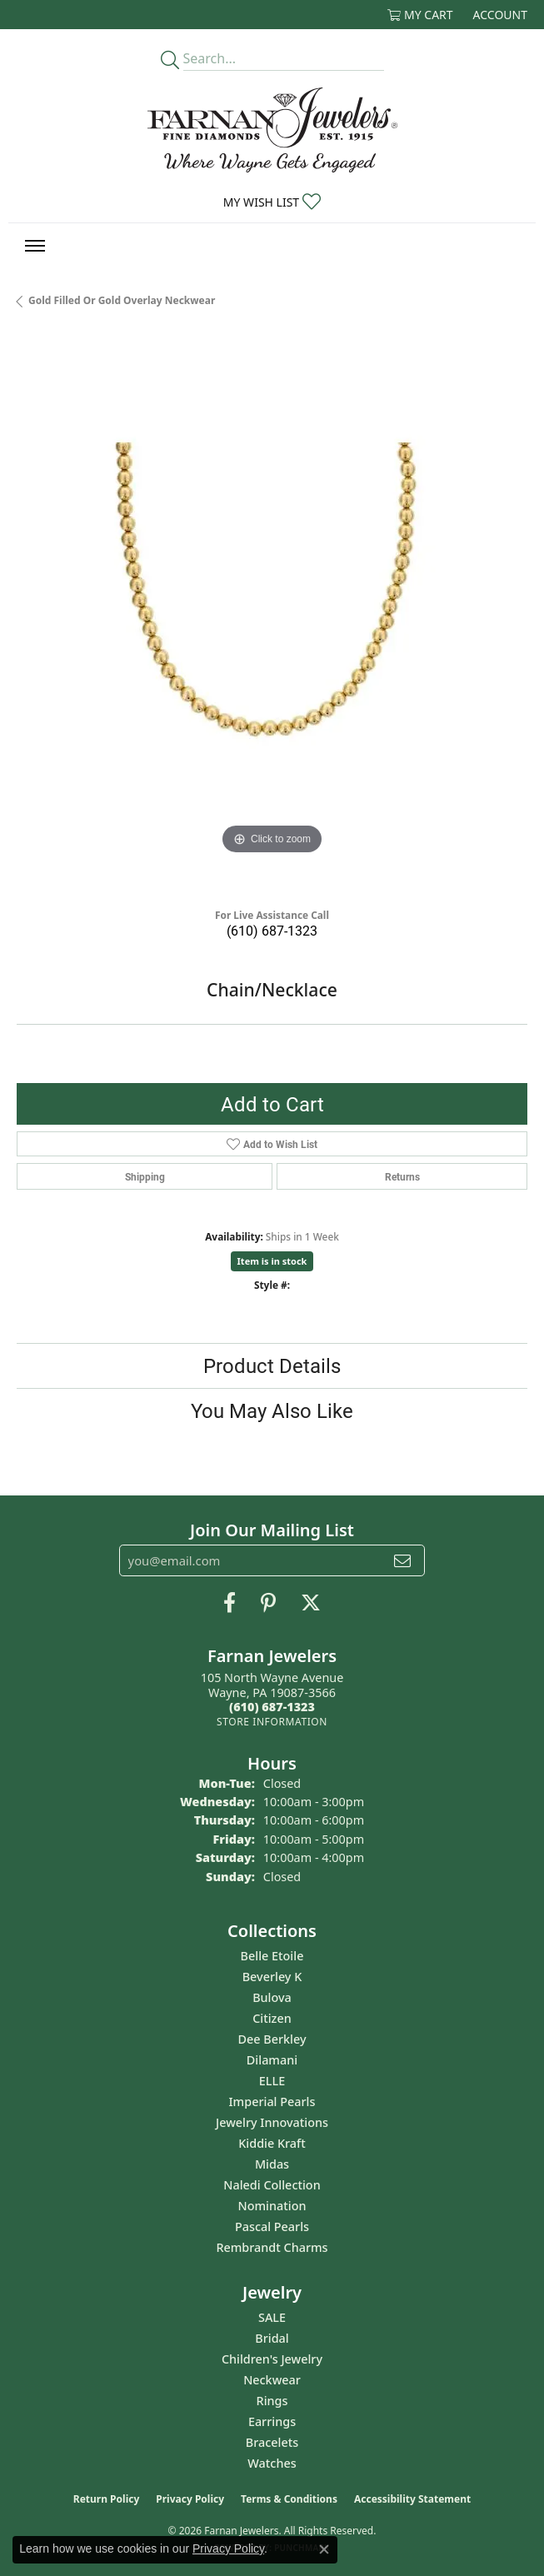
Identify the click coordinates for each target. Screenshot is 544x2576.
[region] (272, 614)
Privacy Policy (190, 2499)
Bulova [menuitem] (272, 1997)
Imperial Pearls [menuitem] (272, 2101)
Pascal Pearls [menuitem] (272, 2226)
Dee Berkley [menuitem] (271, 2039)
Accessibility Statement (412, 2499)
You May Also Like (272, 1410)
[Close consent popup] (324, 2549)
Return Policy (106, 2499)
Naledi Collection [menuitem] (271, 2185)
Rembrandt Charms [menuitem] (271, 2247)
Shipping (145, 1176)
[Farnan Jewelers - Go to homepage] (272, 130)
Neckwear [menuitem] (272, 2380)
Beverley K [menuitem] (272, 1976)
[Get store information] (272, 1722)
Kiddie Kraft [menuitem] (272, 2143)
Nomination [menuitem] (272, 2206)
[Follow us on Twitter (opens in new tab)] (310, 1603)
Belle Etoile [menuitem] (272, 1956)
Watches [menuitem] (271, 2463)
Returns (402, 1176)
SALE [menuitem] (272, 2317)
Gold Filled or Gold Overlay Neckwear (121, 300)
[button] (420, 14)
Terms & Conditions (289, 2499)
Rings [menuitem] (272, 2401)
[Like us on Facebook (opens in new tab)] (229, 1603)
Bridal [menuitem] (271, 2338)
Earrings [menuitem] (272, 2421)
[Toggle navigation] (35, 245)
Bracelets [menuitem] (272, 2442)
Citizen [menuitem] (272, 2018)
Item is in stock (272, 1261)
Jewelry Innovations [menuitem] (272, 2122)
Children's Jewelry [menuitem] (272, 2359)
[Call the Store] (272, 1707)
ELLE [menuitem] (272, 2081)
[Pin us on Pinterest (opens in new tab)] (268, 1603)
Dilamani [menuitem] (272, 2060)
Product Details (272, 1365)
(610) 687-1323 (272, 930)
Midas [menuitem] (272, 2164)
